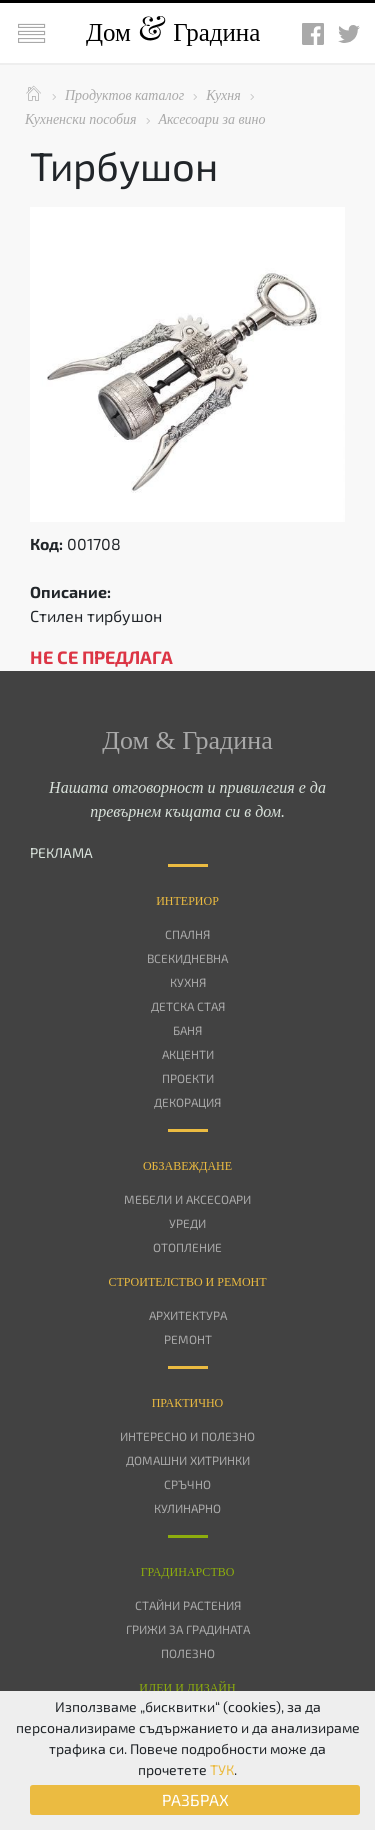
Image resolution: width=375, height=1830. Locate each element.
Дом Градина (173, 32)
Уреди (187, 1223)
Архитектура (188, 1315)
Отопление (187, 1247)
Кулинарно (187, 1508)
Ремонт (188, 1339)
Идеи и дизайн (187, 1688)
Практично (188, 1403)
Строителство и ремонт (187, 1282)
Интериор (187, 901)
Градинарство (188, 1572)
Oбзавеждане (187, 1166)
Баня (187, 1030)
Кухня (188, 982)
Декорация (187, 1102)
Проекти (188, 1078)
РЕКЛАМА (61, 852)
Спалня (187, 934)
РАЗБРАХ (195, 1799)
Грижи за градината (188, 1629)
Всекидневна (187, 958)
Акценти (188, 1054)
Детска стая (188, 1006)
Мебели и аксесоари (187, 1199)
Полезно (188, 1653)
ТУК (222, 1769)
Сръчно (187, 1484)
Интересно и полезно (187, 1436)
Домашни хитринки (188, 1460)
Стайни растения (188, 1605)
